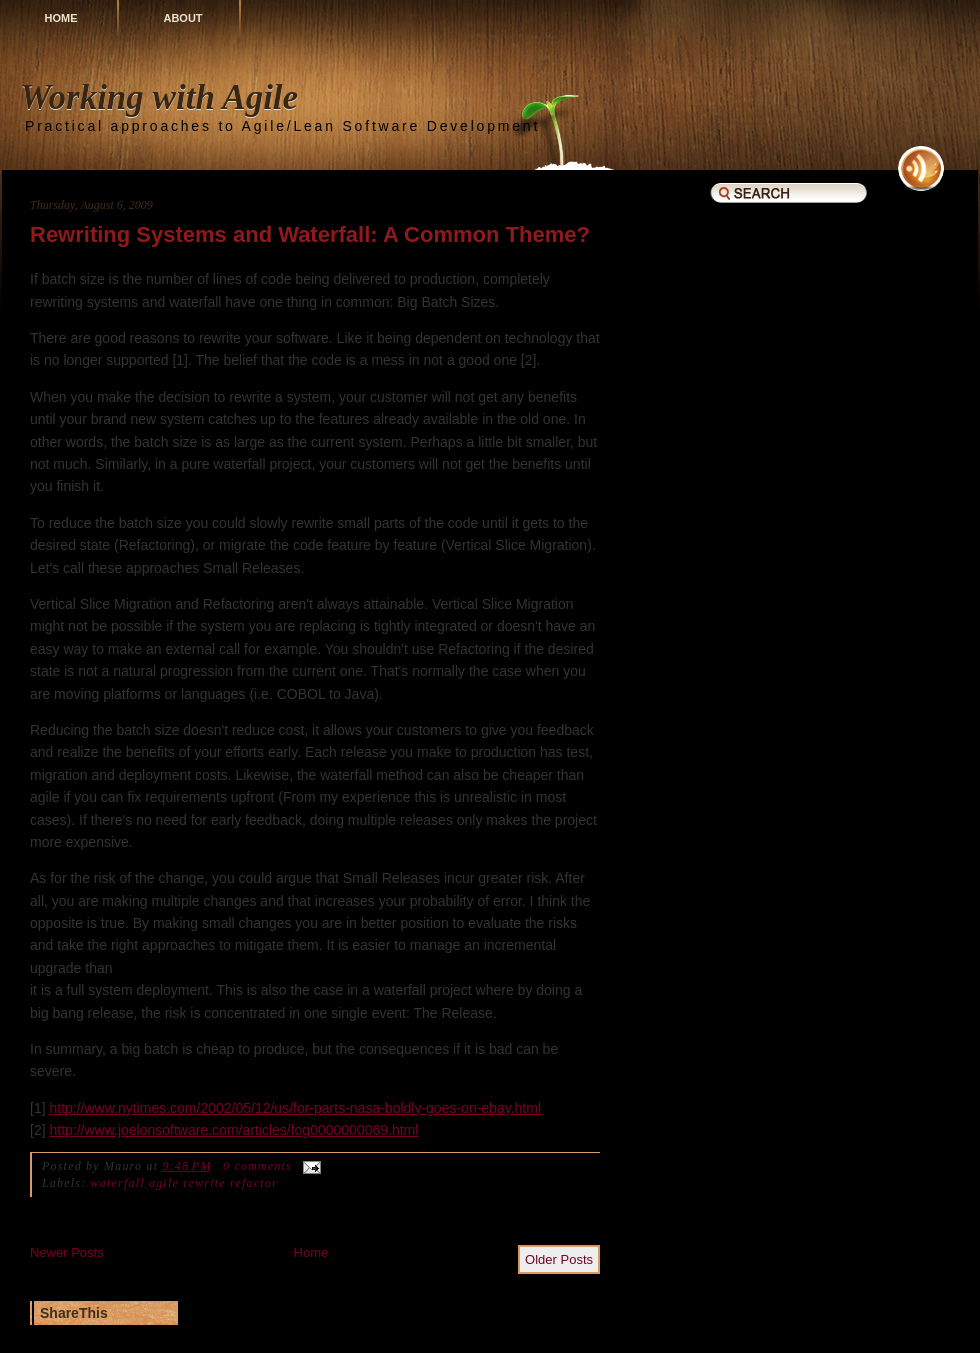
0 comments (257, 1166)
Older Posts (559, 1259)
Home (61, 18)
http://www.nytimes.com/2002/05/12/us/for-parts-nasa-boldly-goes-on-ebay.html (295, 1108)
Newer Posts (67, 1252)
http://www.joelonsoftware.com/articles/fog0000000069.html (233, 1130)
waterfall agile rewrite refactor (184, 1183)
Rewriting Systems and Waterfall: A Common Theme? (310, 234)
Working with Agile (159, 97)
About (182, 18)
